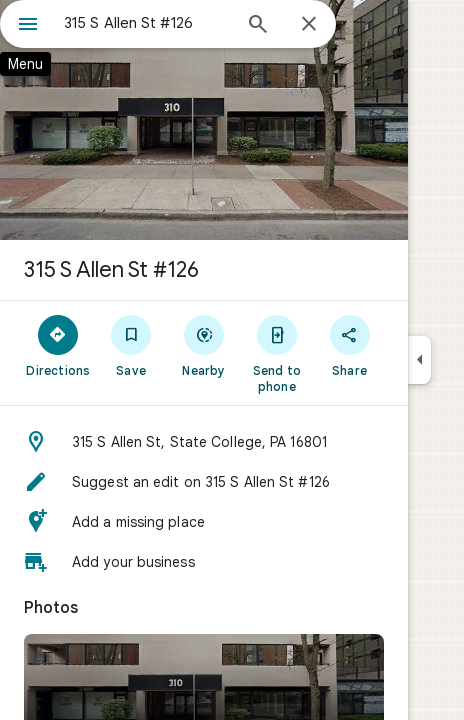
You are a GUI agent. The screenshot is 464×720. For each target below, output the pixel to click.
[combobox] (147, 23)
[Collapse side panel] (419, 360)
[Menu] (28, 26)
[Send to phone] (276, 353)
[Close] (309, 25)
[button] (204, 442)
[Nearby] (204, 345)
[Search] (258, 26)
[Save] (131, 345)
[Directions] (58, 345)
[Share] (349, 345)
